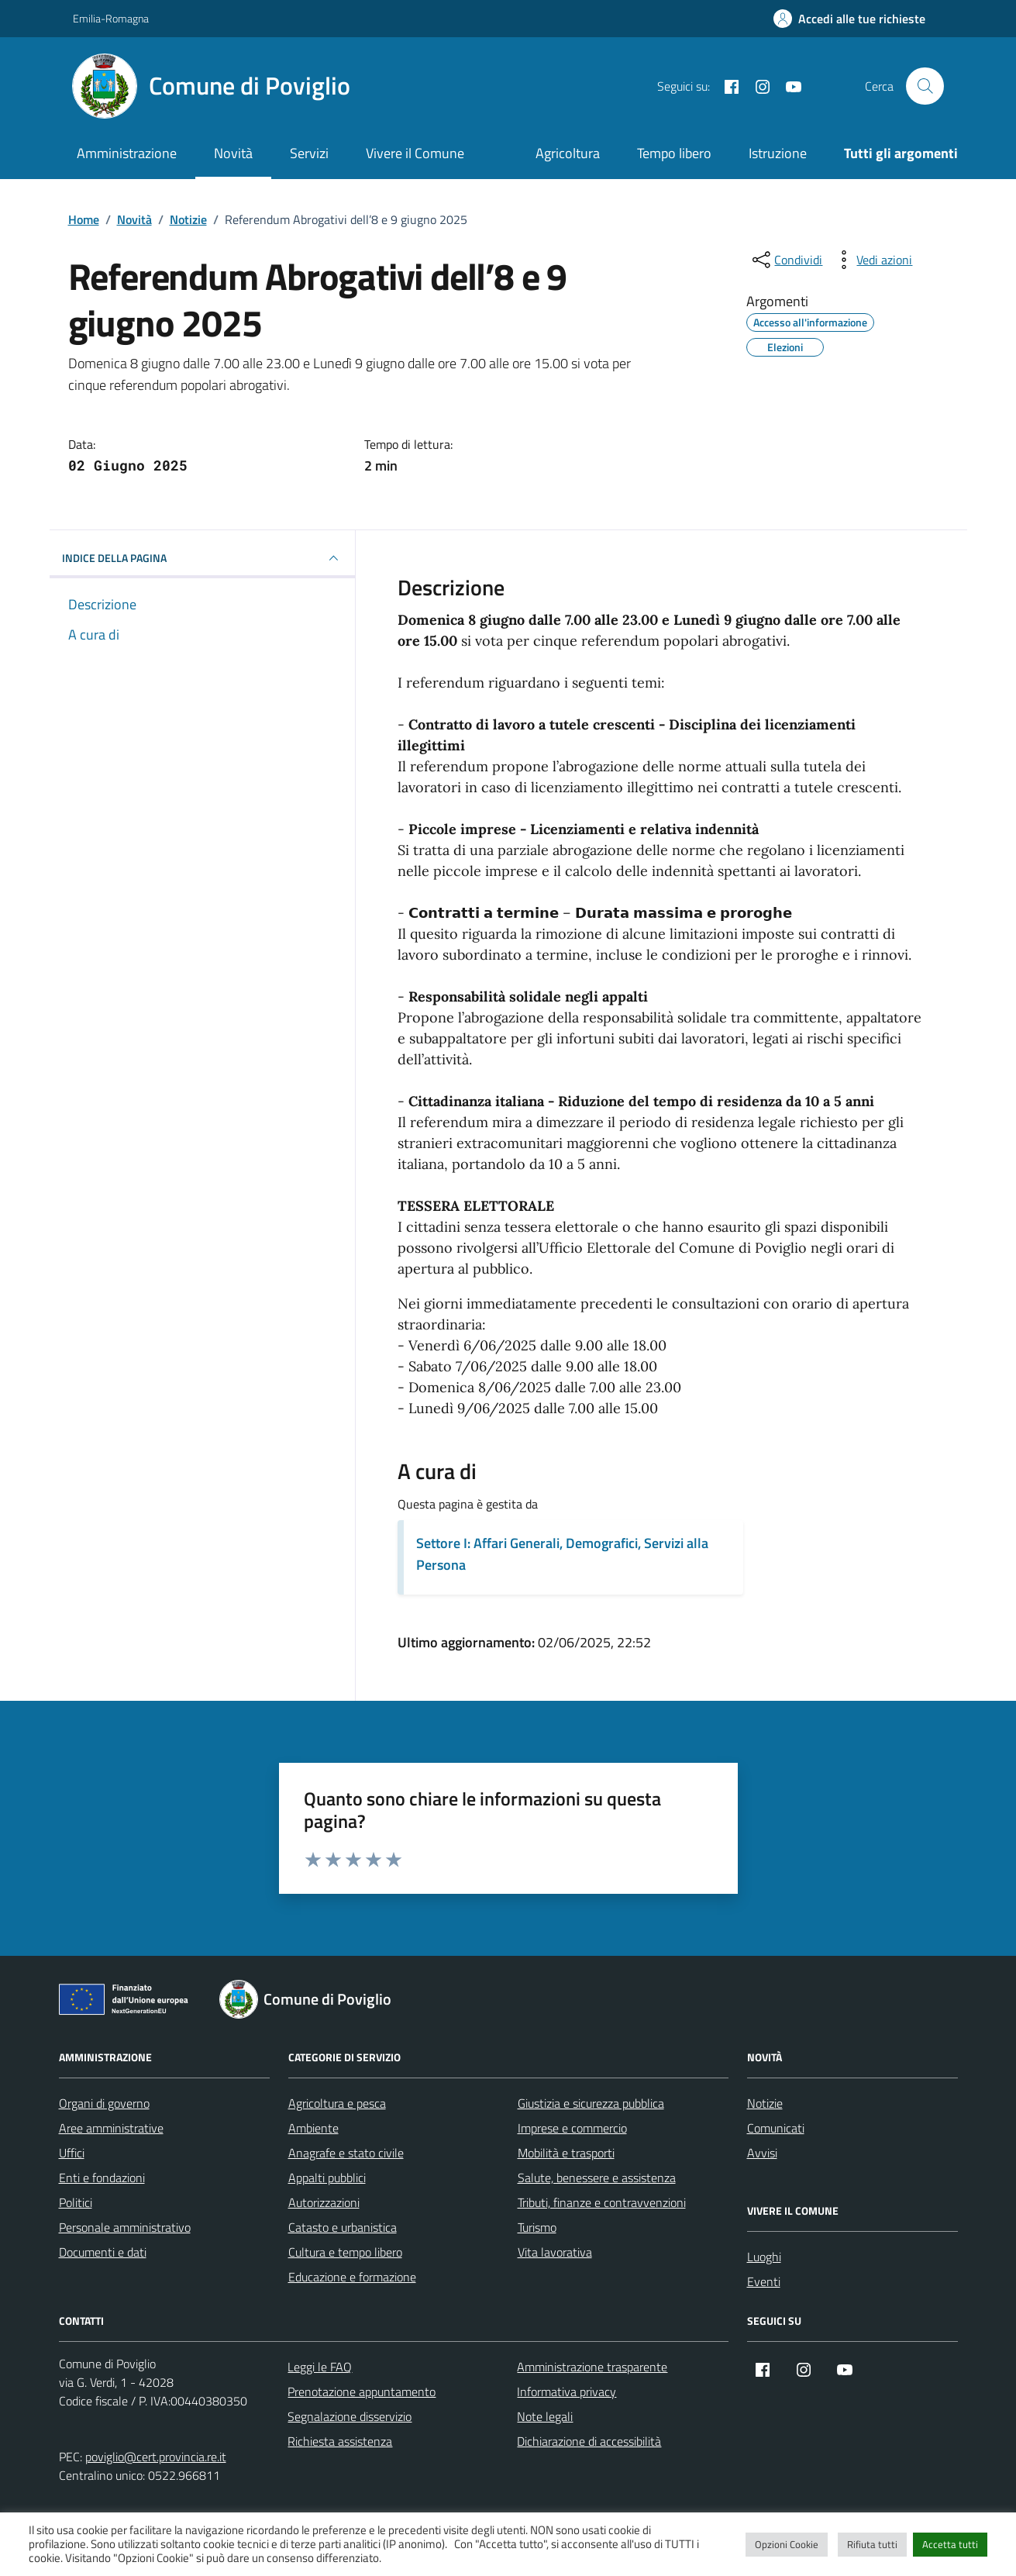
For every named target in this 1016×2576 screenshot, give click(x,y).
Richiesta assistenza (340, 2441)
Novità (233, 153)
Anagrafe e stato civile (346, 2152)
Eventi (763, 2281)
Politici (75, 2202)
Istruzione (778, 153)
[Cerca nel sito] (924, 86)
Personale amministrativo (125, 2227)
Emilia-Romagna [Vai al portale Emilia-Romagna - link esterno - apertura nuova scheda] (111, 18)
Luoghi (764, 2256)
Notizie (765, 2103)
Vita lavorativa (555, 2252)
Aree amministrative (111, 2128)
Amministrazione (127, 153)
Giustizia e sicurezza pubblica (591, 2103)
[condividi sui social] (785, 259)
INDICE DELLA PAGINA (202, 558)
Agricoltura (568, 153)
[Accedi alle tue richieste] (849, 18)
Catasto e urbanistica (342, 2227)
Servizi (309, 153)
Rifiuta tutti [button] (872, 2544)
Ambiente (313, 2128)
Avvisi (762, 2152)
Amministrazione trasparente (592, 2366)
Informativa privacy (566, 2391)
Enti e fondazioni (102, 2177)
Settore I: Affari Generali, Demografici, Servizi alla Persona (562, 1554)
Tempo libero (674, 153)
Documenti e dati (102, 2252)
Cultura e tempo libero (345, 2252)
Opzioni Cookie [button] (786, 2544)
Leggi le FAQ (320, 2366)
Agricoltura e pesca (337, 2103)
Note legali (545, 2416)
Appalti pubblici (327, 2177)
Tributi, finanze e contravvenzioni (602, 2202)
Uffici (71, 2152)
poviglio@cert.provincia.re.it (155, 2456)
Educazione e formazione (352, 2276)
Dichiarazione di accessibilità (589, 2441)
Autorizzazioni (324, 2202)
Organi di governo (104, 2103)
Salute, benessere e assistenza (597, 2177)
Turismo (537, 2227)
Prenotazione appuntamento (362, 2391)
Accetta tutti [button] (950, 2544)
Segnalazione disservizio (350, 2416)
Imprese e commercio (572, 2128)
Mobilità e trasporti (566, 2152)
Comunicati (775, 2128)
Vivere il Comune (415, 153)
